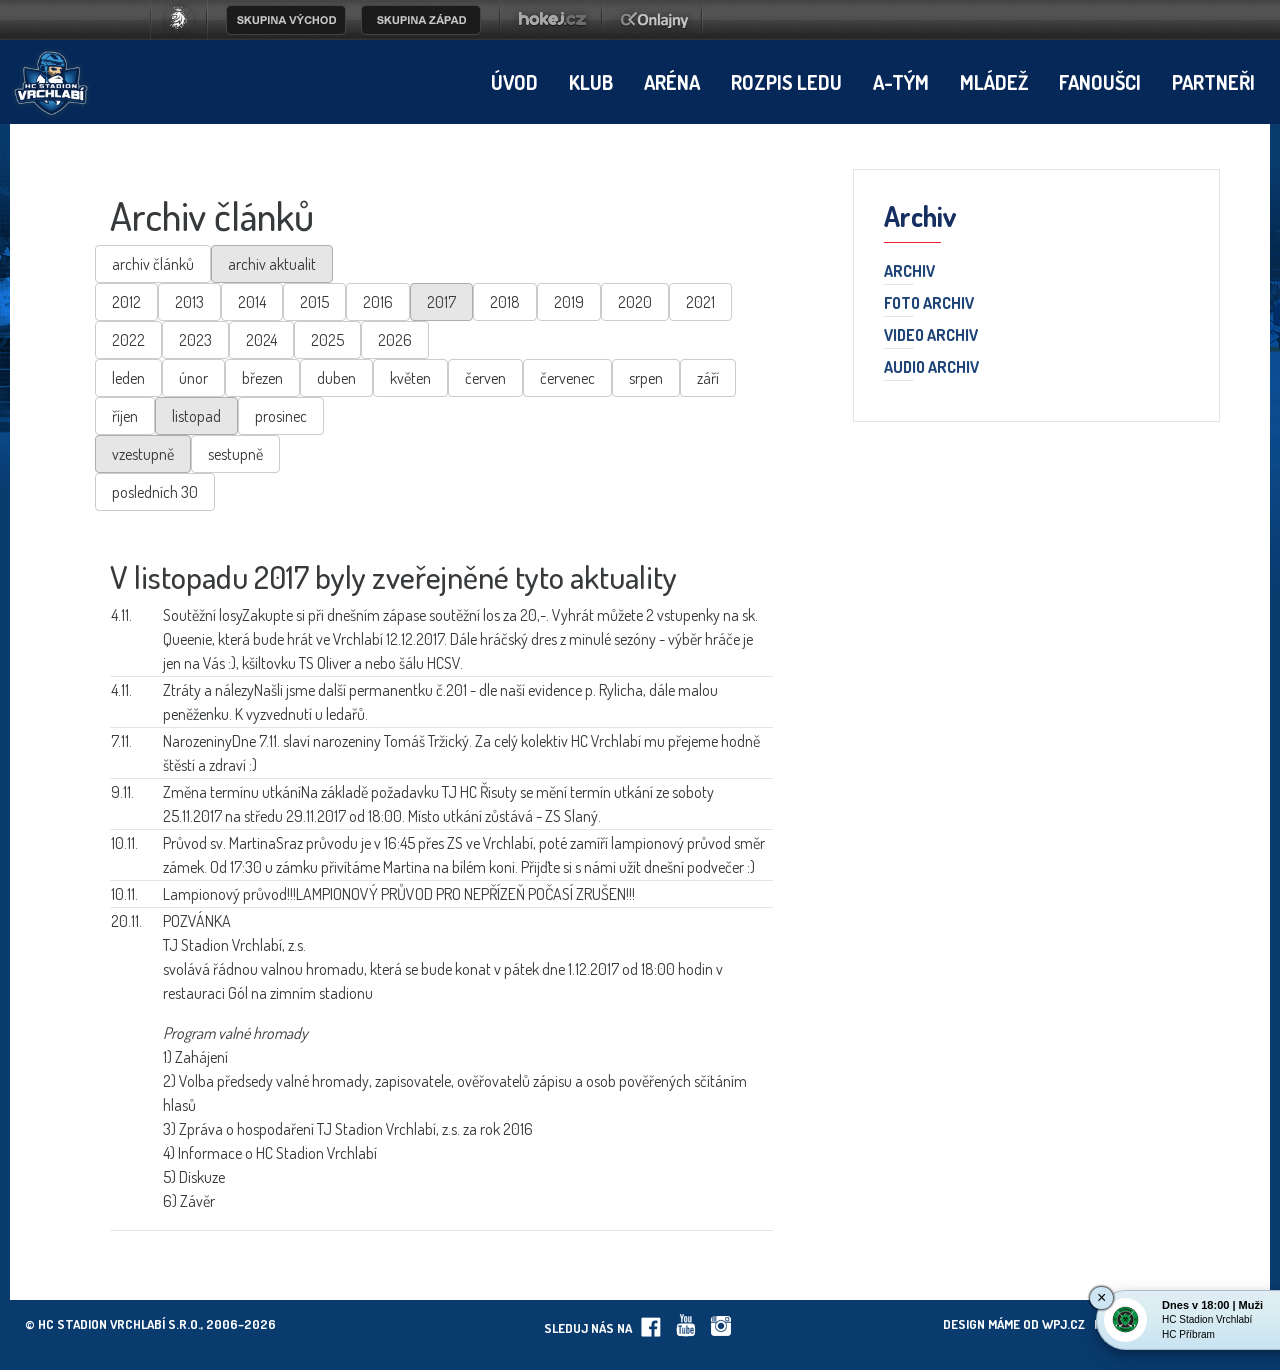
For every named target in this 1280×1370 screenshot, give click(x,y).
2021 (700, 302)
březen (262, 378)
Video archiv (931, 336)
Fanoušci (1100, 82)
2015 (314, 302)
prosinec (281, 416)
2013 (189, 302)
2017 (441, 302)
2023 (195, 340)
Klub (591, 82)
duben (336, 378)
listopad (196, 416)
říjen (125, 416)
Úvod (514, 82)
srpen (646, 378)
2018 (505, 302)
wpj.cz (1063, 1324)
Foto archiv (929, 304)
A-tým (901, 82)
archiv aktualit (272, 264)
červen (485, 378)
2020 (635, 302)
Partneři (1213, 82)
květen (410, 378)
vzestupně (143, 454)
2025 (327, 340)
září (708, 378)
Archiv (909, 272)
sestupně (235, 454)
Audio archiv (931, 368)
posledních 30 (155, 492)
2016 (378, 302)
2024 (261, 340)
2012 (126, 302)
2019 (569, 302)
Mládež (994, 82)
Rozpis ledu (786, 82)
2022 (128, 340)
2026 (395, 340)
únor (193, 378)
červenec (567, 378)
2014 (252, 302)
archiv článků (153, 264)
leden (128, 378)
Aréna (672, 82)
